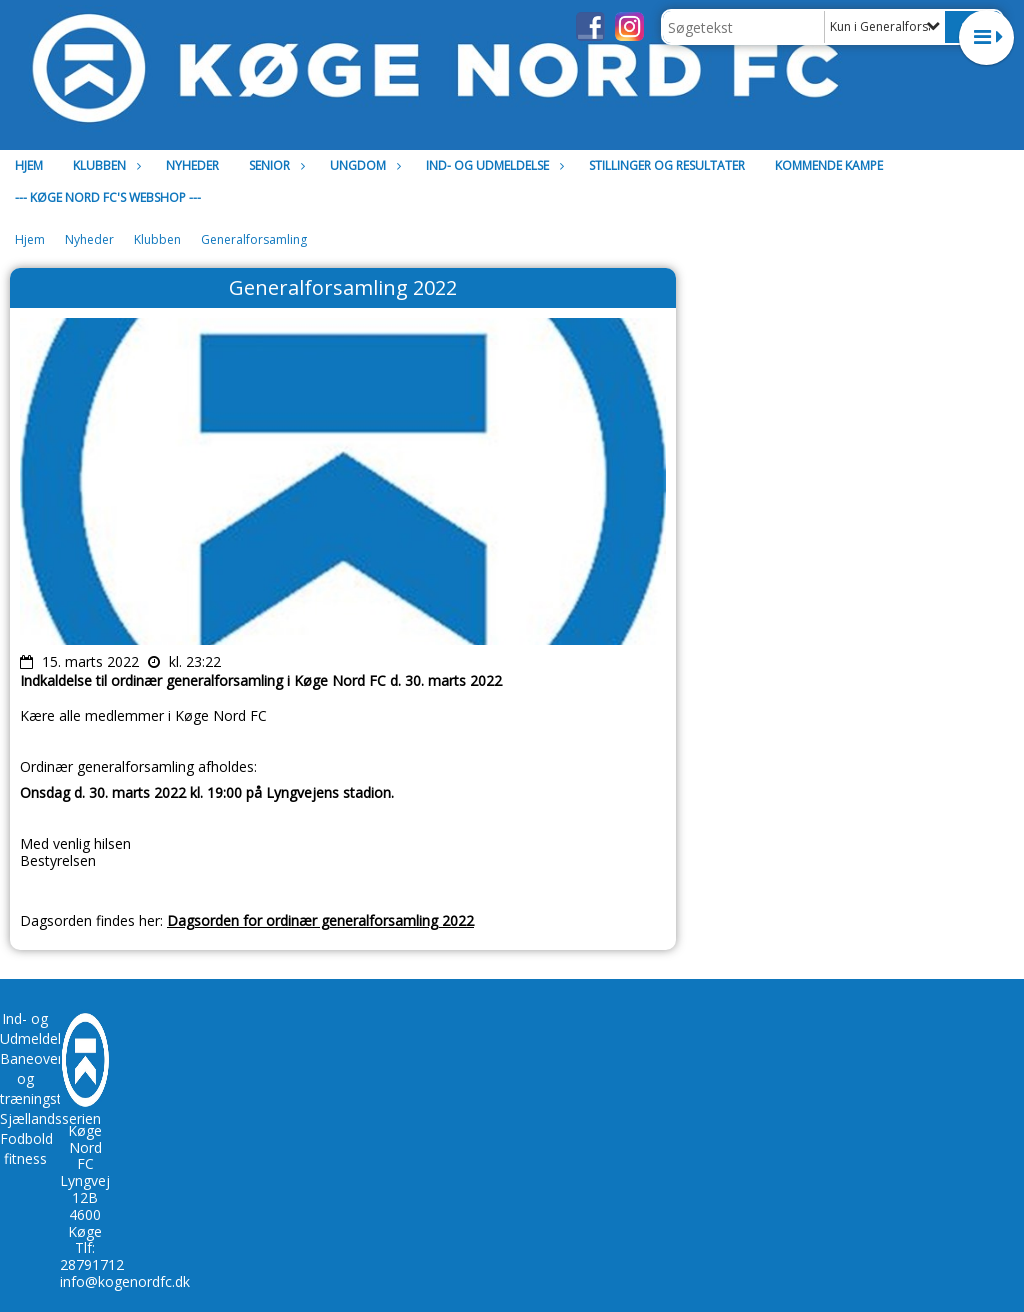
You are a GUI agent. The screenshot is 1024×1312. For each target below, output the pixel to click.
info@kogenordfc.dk (125, 1281)
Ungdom (363, 165)
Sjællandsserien (50, 1118)
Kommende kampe (829, 165)
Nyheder (192, 165)
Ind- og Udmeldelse (492, 165)
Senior (274, 165)
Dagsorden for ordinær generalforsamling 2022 (320, 920)
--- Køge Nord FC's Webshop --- (108, 197)
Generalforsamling (254, 239)
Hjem (29, 165)
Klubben (104, 165)
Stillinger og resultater (667, 165)
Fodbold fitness (26, 1148)
